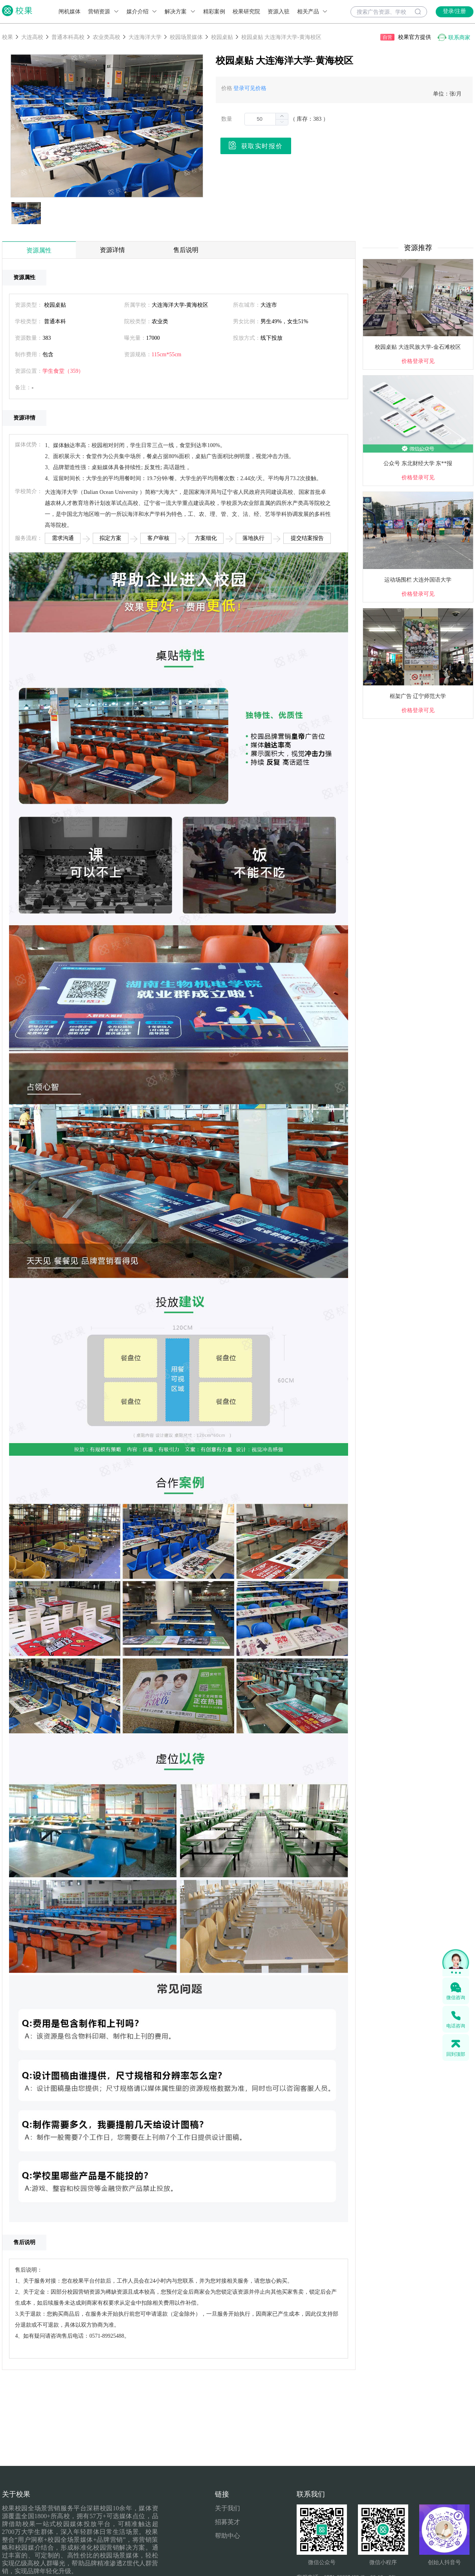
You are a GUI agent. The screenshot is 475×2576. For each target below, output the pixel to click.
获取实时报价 (255, 145)
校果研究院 (246, 12)
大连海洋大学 (144, 37)
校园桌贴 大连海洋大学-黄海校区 (281, 37)
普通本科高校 (67, 37)
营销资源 (103, 12)
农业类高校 (106, 37)
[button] (281, 122)
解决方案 (180, 12)
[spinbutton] (266, 119)
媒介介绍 (142, 12)
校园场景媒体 (186, 37)
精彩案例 (214, 12)
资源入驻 (279, 12)
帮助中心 (227, 2535)
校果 (7, 37)
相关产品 (312, 12)
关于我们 (227, 2508)
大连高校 (32, 37)
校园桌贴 (222, 37)
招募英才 (227, 2522)
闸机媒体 (70, 12)
